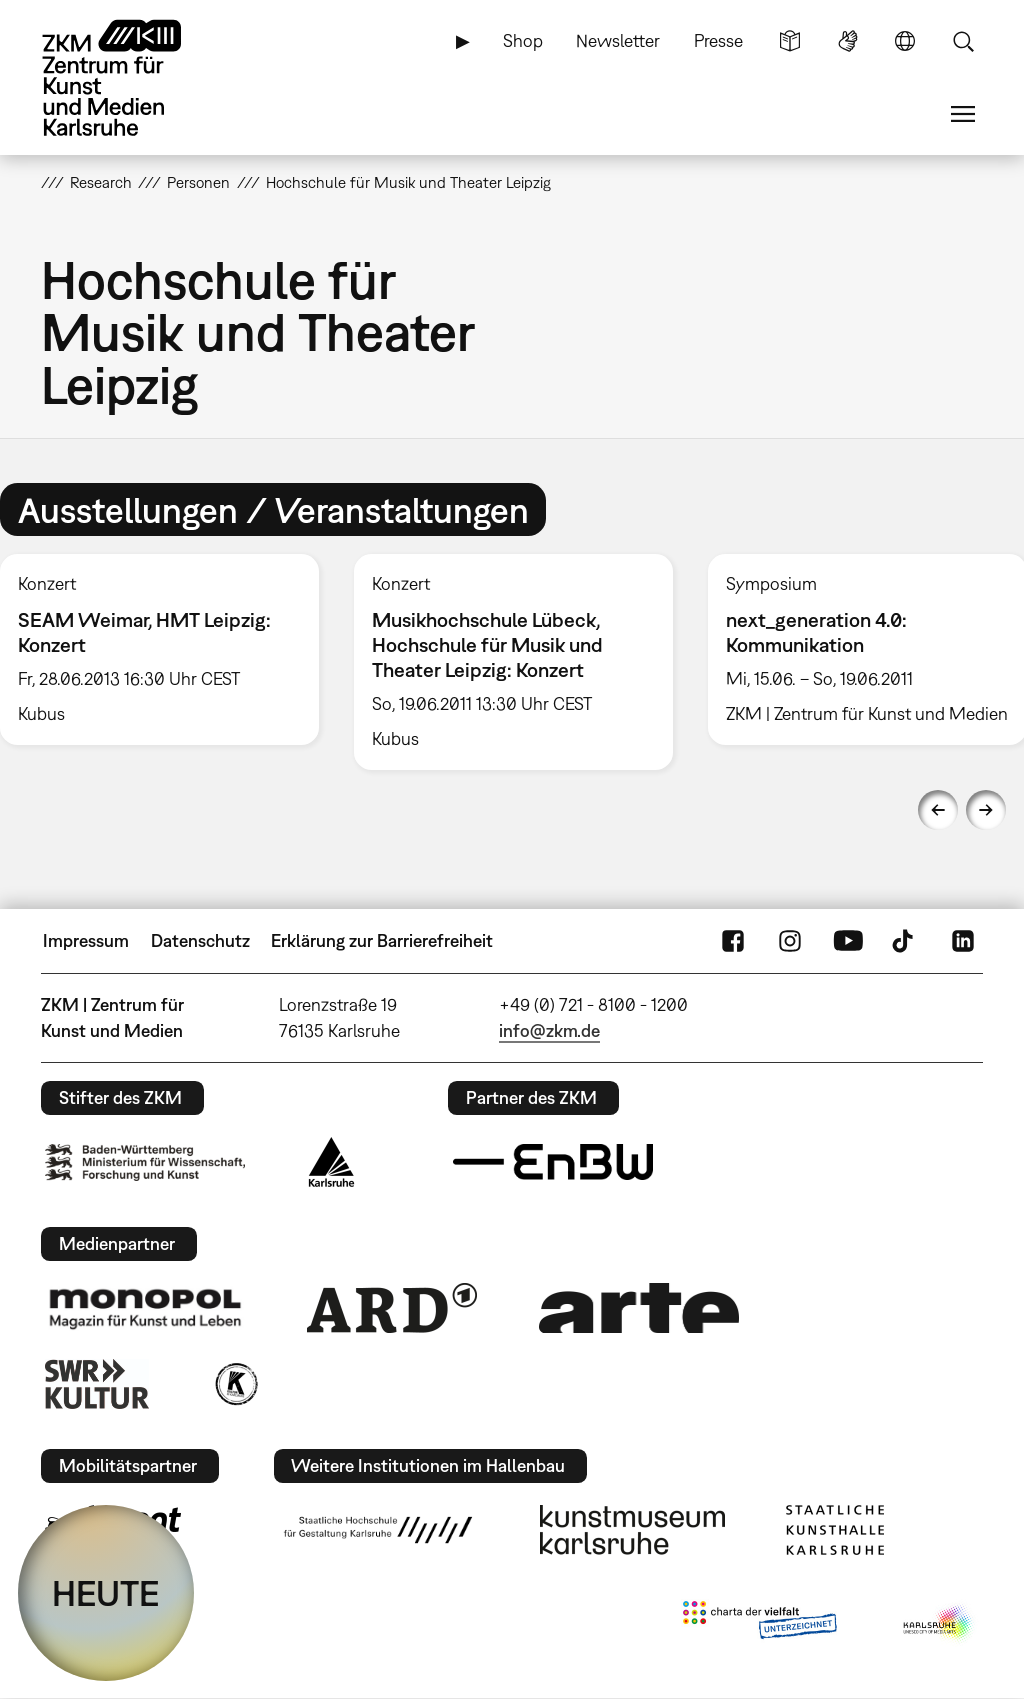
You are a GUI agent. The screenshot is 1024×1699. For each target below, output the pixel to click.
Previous (938, 810)
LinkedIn (963, 941)
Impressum (86, 940)
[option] (513, 662)
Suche (963, 41)
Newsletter (618, 40)
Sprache (905, 41)
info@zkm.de (549, 1030)
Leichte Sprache (790, 41)
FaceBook (733, 941)
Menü (963, 114)
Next (986, 810)
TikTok (905, 941)
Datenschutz (200, 940)
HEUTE (106, 1593)
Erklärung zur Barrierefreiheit (382, 940)
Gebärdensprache (848, 41)
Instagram (790, 941)
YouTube (848, 941)
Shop (523, 40)
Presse (718, 40)
